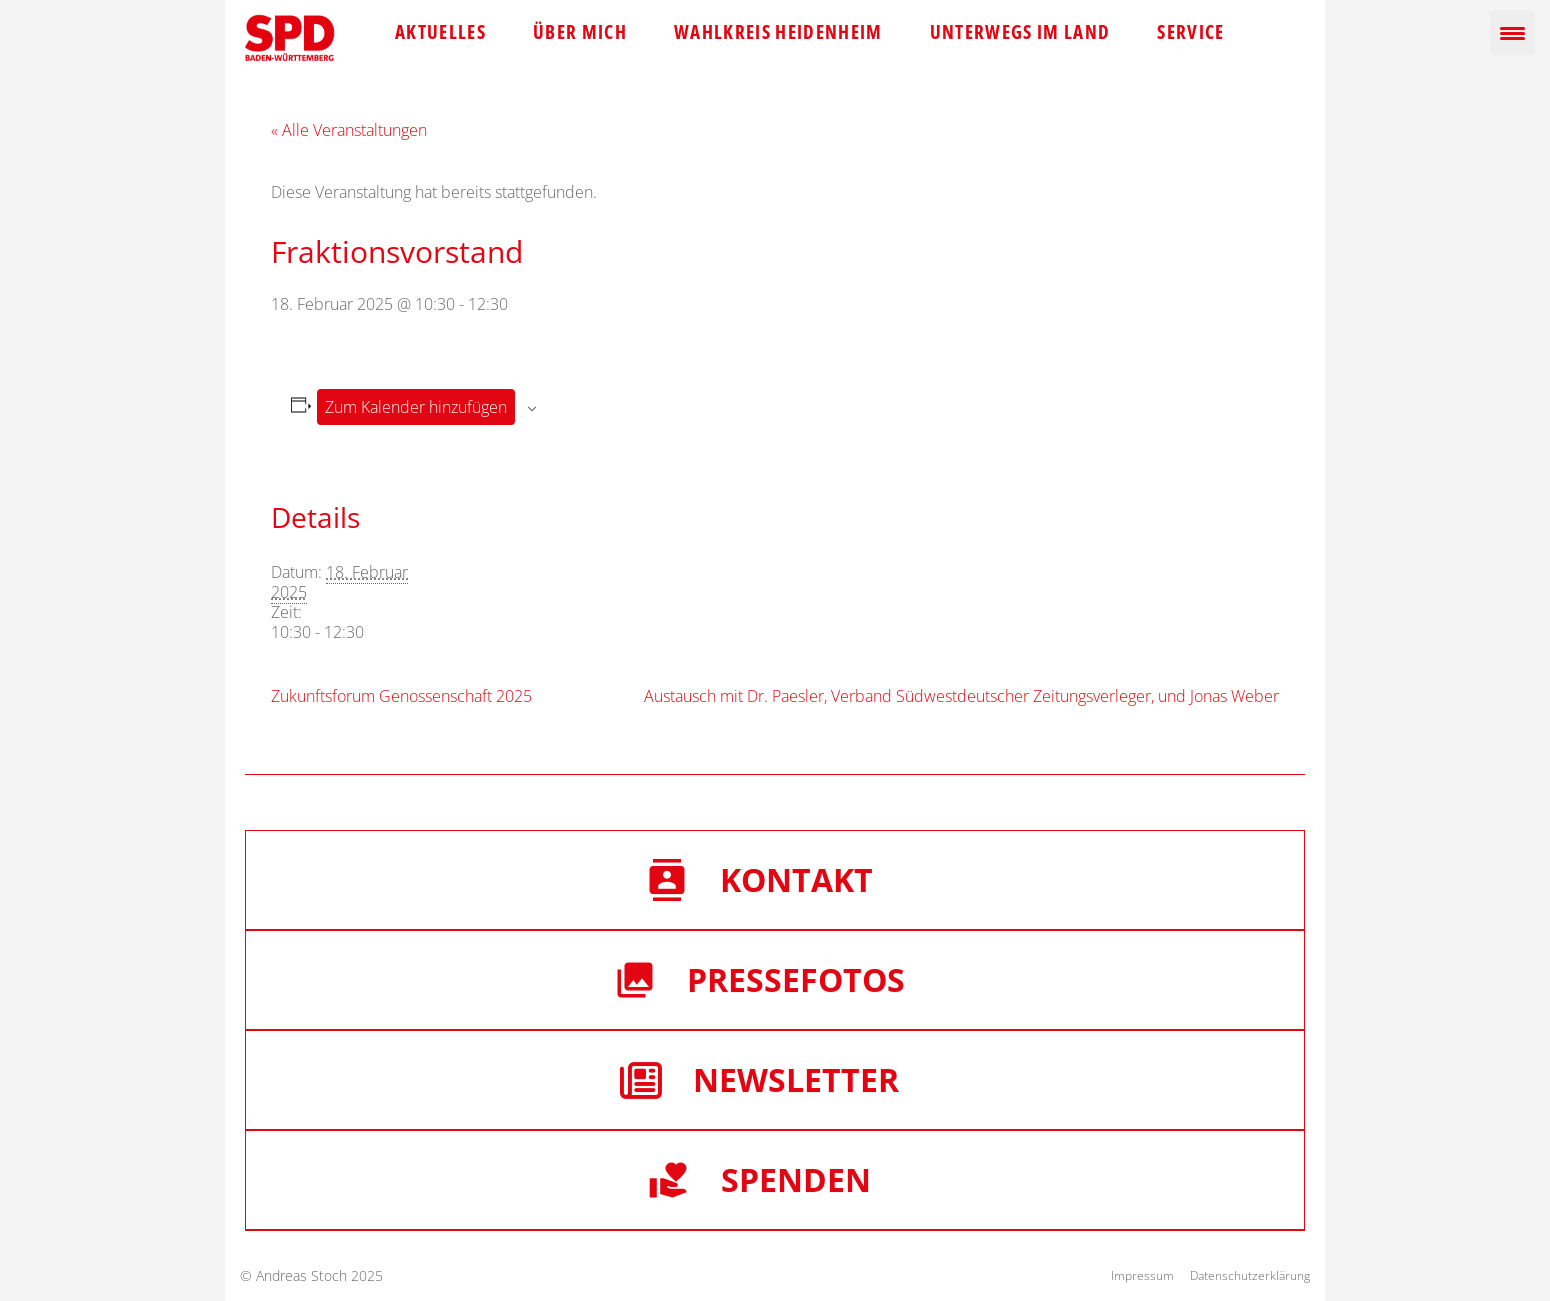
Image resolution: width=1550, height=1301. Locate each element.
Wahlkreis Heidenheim (778, 32)
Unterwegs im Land (1020, 32)
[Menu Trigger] (1512, 32)
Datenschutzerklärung (1250, 1275)
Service (1190, 32)
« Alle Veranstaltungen (349, 130)
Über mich (580, 32)
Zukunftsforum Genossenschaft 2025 (401, 696)
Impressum (1142, 1275)
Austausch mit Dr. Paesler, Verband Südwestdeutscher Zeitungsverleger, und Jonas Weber (961, 696)
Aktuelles (440, 32)
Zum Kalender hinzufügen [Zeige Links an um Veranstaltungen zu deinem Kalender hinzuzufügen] (416, 407)
